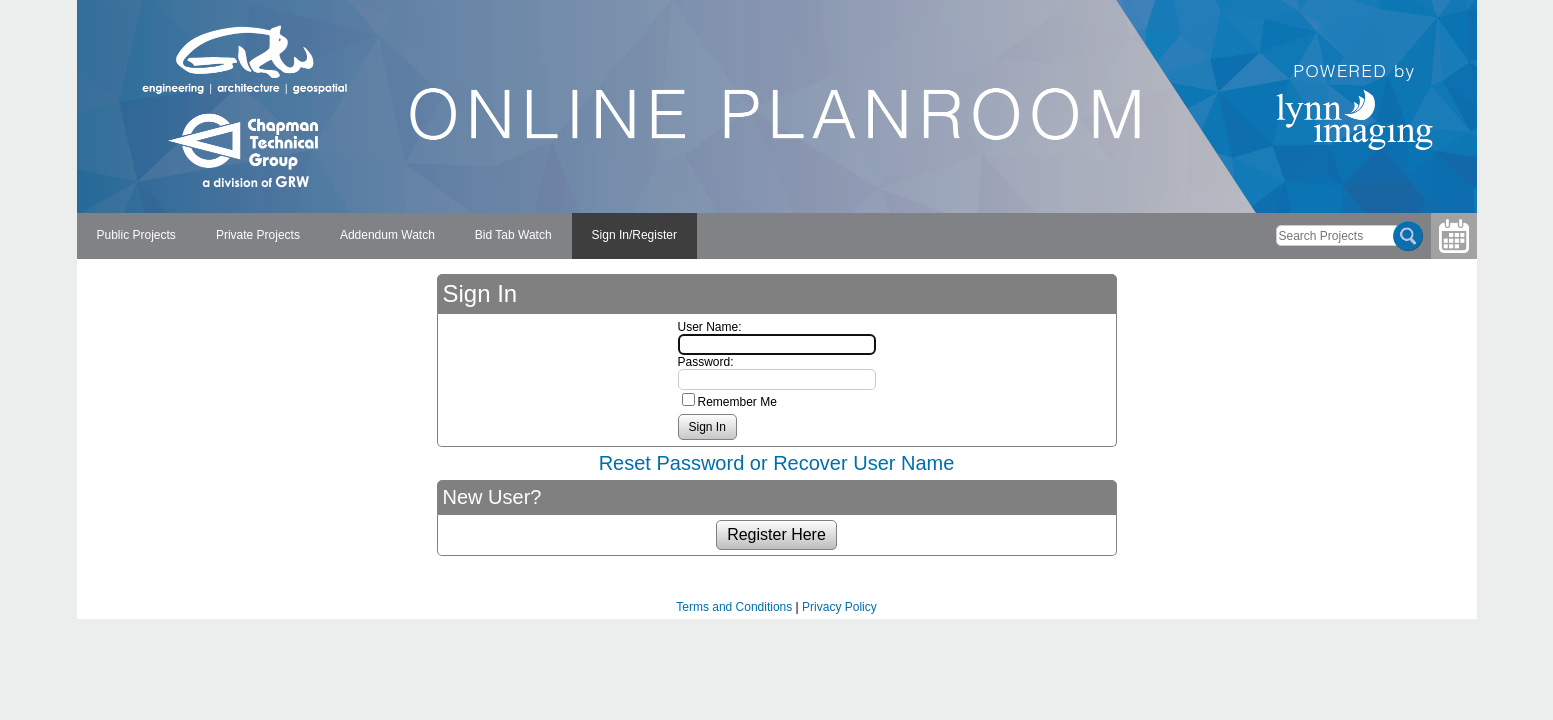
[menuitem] (136, 236)
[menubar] (387, 236)
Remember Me (737, 402)
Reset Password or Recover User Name (777, 463)
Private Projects (258, 235)
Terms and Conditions (734, 607)
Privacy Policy (839, 607)
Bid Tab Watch (513, 235)
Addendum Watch (387, 235)
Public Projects (136, 235)
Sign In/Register (634, 235)
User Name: (710, 327)
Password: (706, 362)
